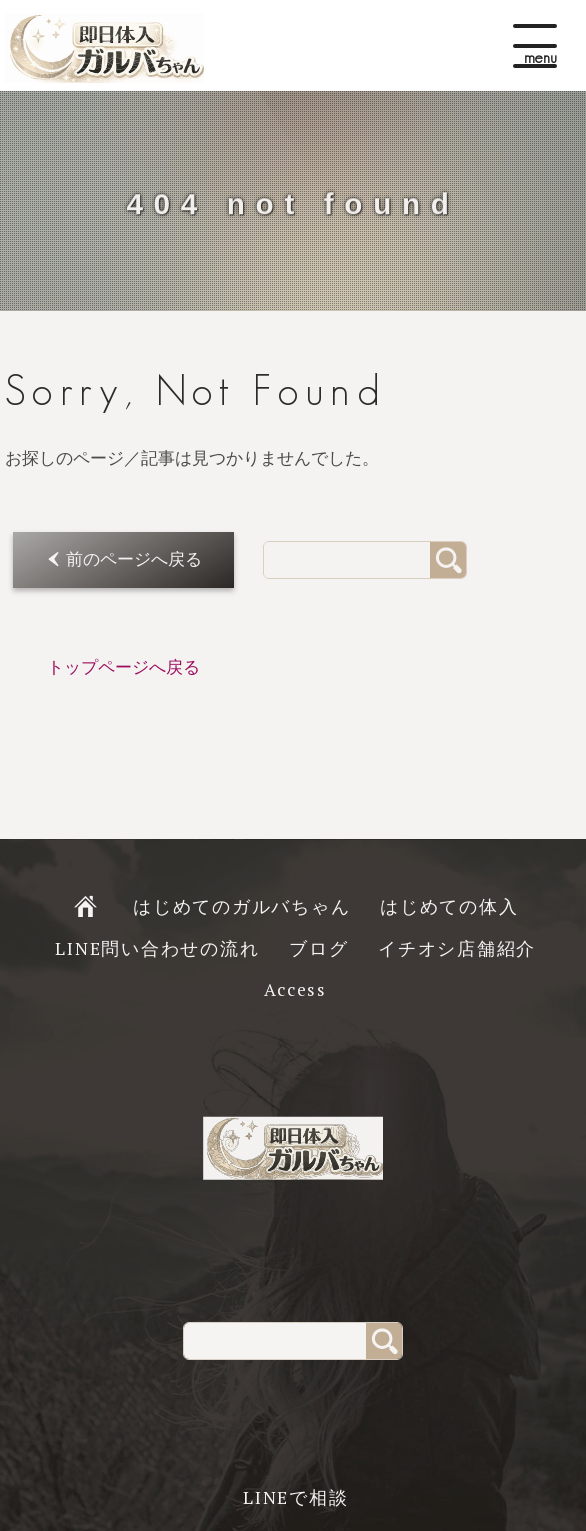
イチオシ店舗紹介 (457, 948)
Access (295, 989)
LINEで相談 (295, 1497)
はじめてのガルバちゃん (241, 906)
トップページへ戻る (123, 667)
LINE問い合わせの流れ (157, 948)
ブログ (318, 948)
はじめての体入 (449, 906)
